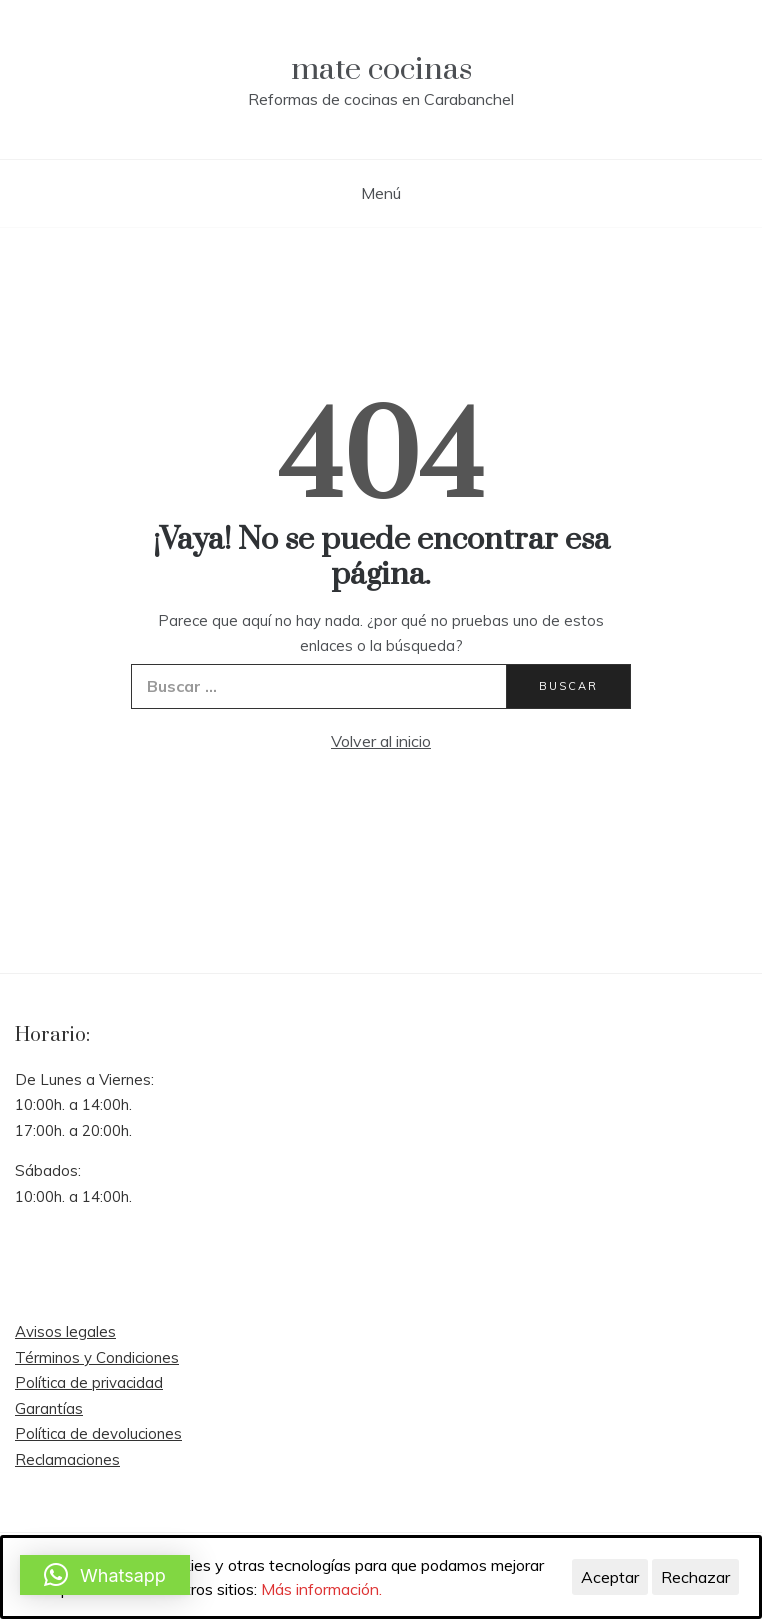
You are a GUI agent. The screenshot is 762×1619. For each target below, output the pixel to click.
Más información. (321, 1589)
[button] (105, 1575)
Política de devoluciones (98, 1433)
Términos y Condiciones (97, 1357)
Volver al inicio (381, 741)
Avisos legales (65, 1331)
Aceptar (610, 1577)
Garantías (49, 1408)
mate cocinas (381, 69)
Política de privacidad (89, 1382)
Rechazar (695, 1577)
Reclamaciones (67, 1459)
